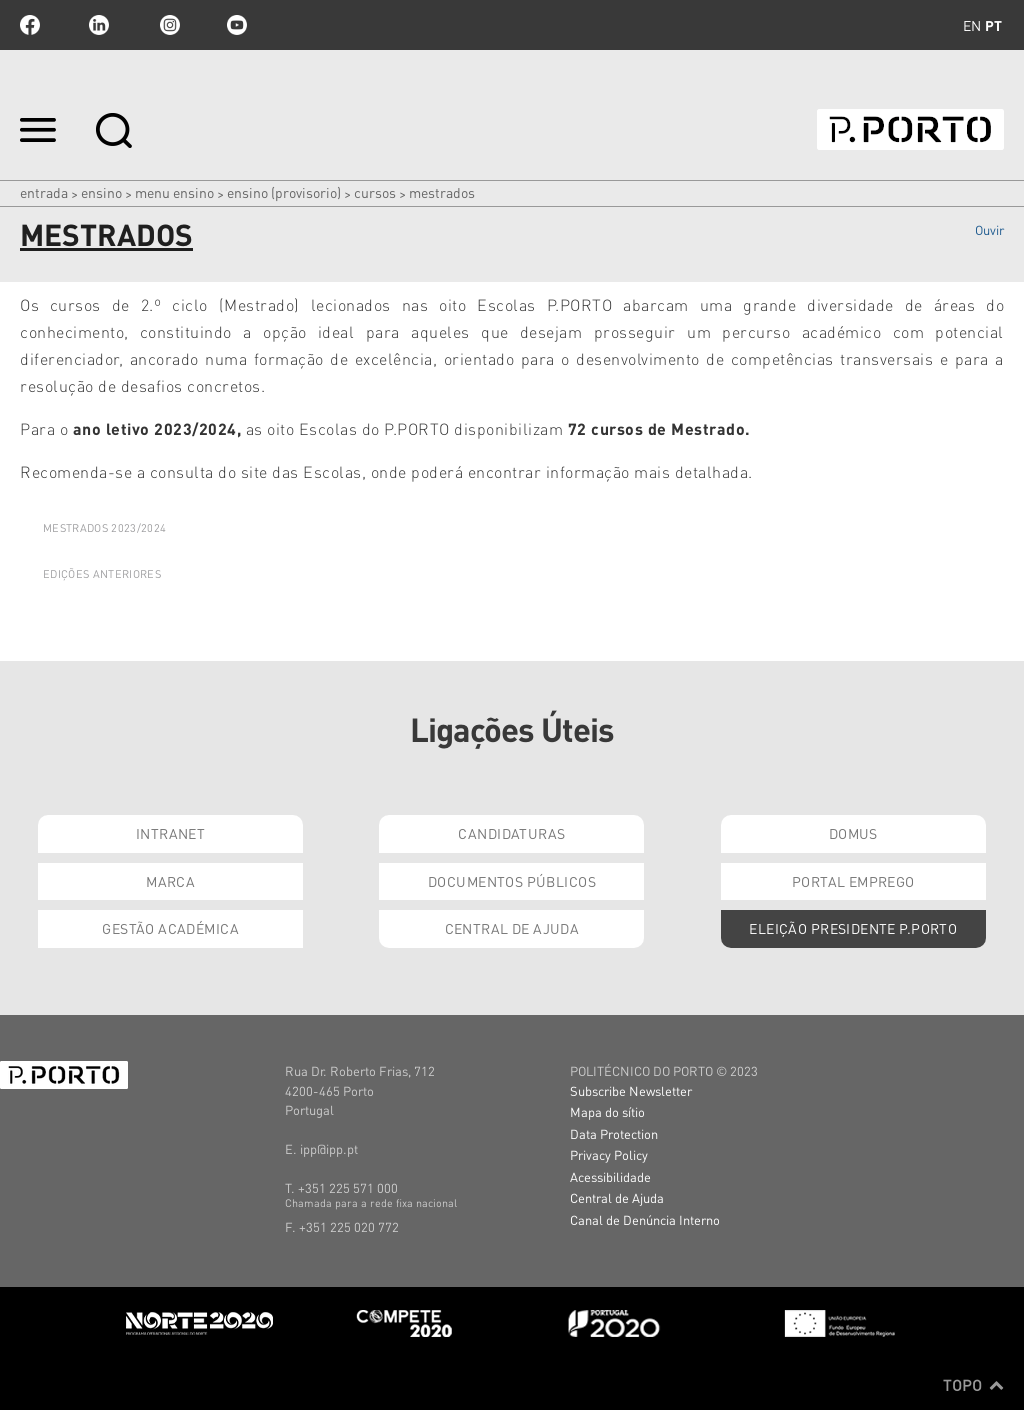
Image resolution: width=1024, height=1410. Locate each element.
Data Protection (614, 1133)
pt (993, 25)
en (972, 25)
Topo (973, 1385)
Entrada (44, 192)
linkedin (99, 25)
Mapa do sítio (607, 1111)
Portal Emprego (853, 881)
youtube (237, 25)
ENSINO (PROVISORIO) (284, 192)
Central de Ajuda (512, 928)
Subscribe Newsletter (631, 1090)
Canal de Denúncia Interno (645, 1219)
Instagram (168, 25)
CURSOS (375, 192)
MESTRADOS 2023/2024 (104, 528)
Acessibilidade (610, 1176)
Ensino (101, 192)
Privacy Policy (609, 1154)
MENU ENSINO (174, 192)
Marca (170, 881)
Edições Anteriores (102, 574)
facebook (30, 25)
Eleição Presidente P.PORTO (853, 928)
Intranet (170, 833)
